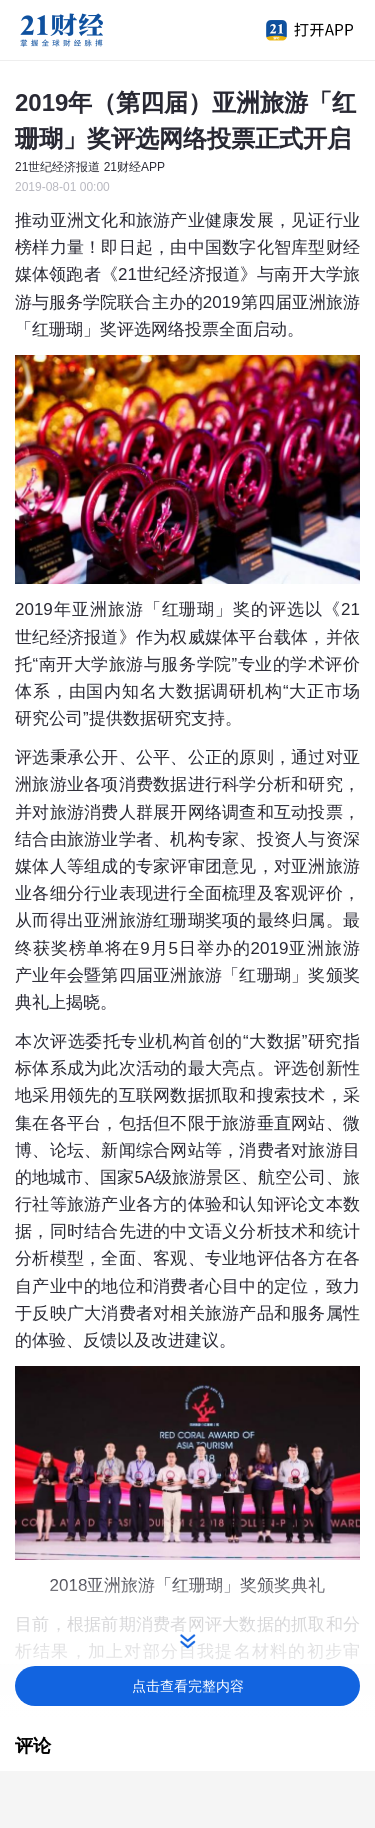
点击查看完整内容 (188, 1686)
